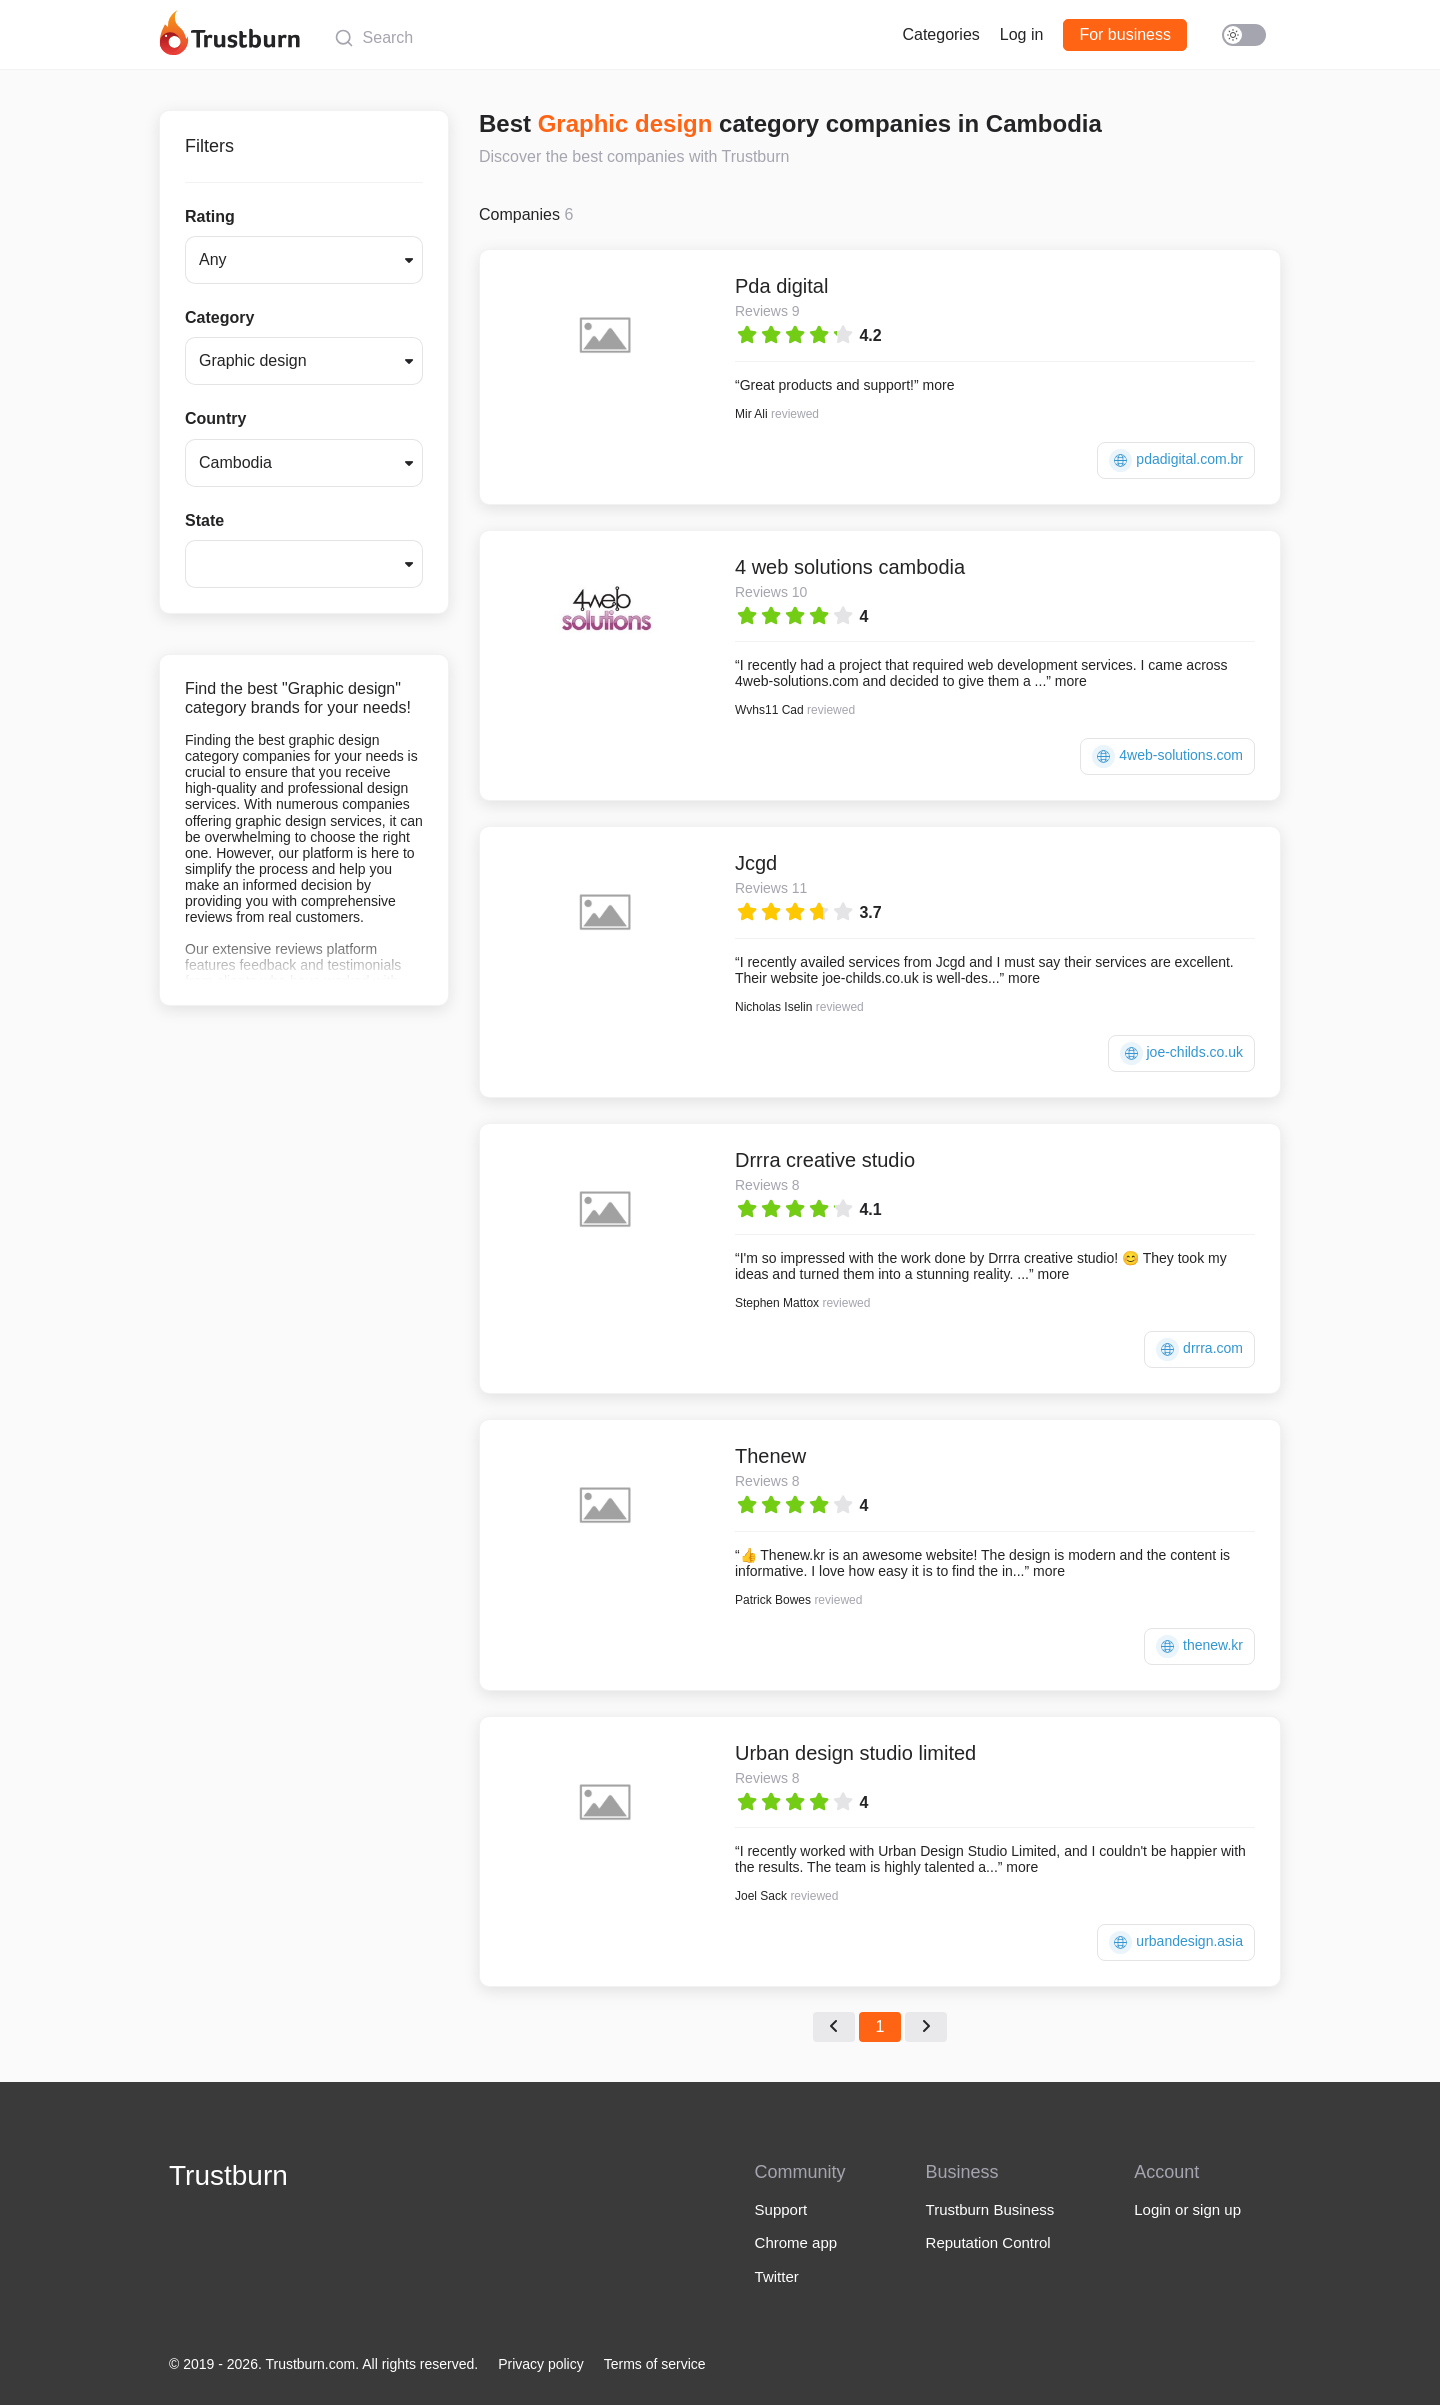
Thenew (770, 1456)
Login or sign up (1187, 2209)
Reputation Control (988, 2242)
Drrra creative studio (825, 1160)
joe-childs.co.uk (1181, 1053)
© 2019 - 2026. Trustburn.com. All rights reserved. (323, 2364)
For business (1125, 34)
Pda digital (781, 286)
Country (215, 418)
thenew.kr (1199, 1646)
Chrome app (796, 2242)
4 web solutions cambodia (850, 567)
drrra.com (1199, 1349)
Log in (1022, 34)
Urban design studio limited (855, 1753)
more (939, 385)
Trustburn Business (990, 2209)
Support (781, 2209)
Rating (210, 216)
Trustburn (228, 2175)
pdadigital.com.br (1176, 460)
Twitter (777, 2276)
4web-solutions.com (1167, 756)
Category (219, 317)
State (204, 520)
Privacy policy (541, 2364)
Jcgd (756, 863)
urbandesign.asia (1176, 1942)
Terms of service (655, 2364)
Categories (940, 34)
